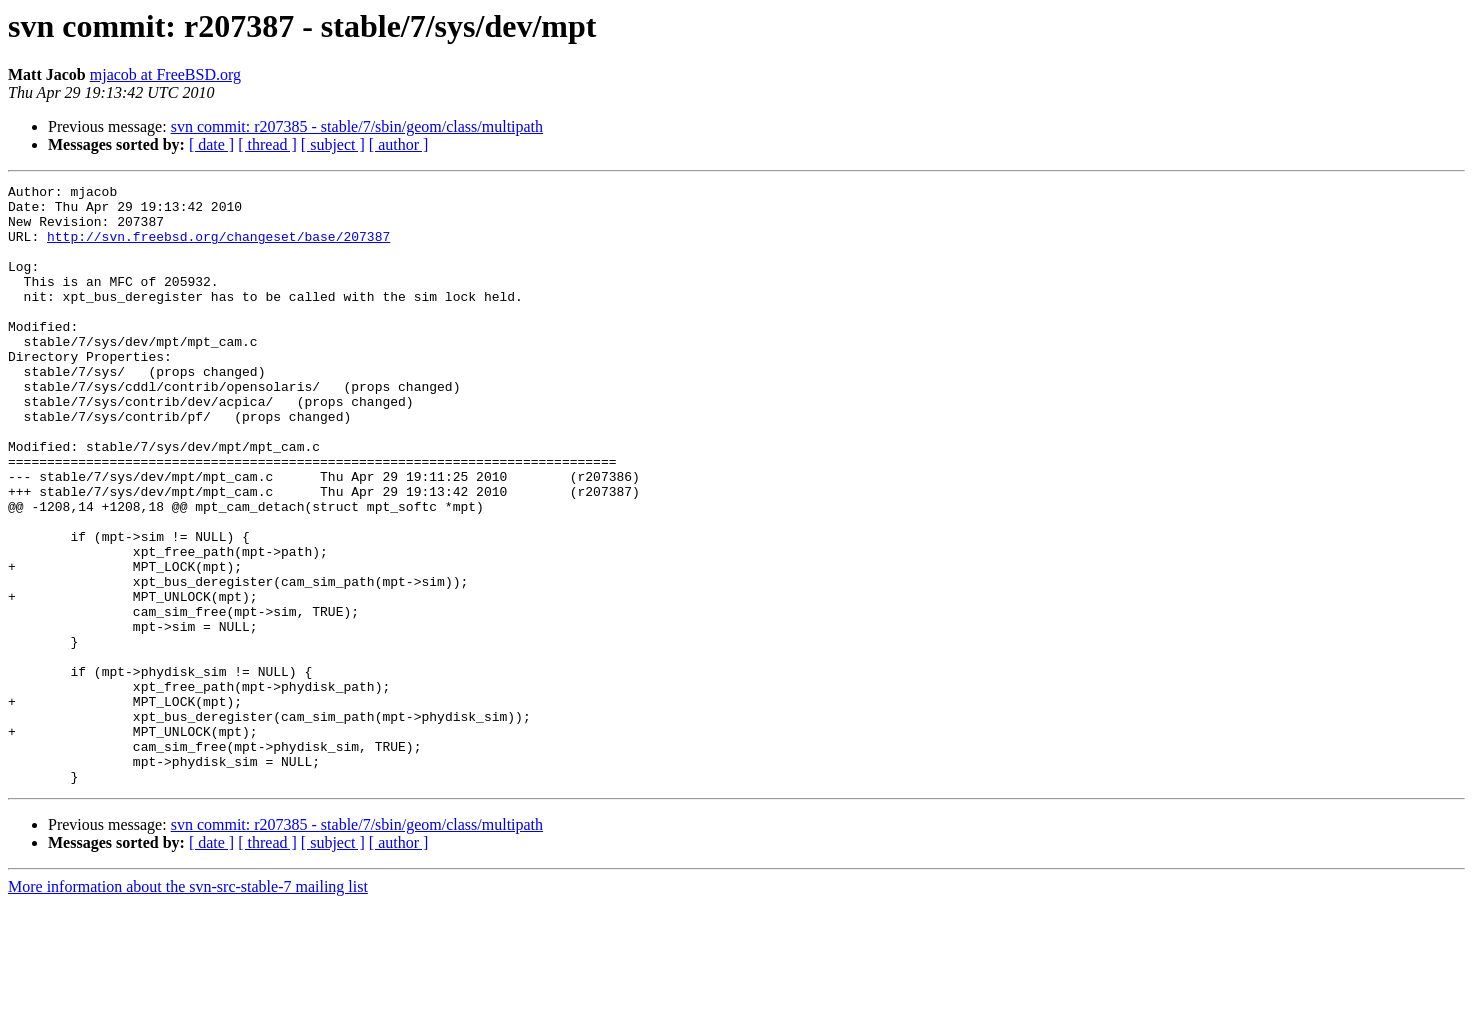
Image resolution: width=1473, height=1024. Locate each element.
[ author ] (399, 144)
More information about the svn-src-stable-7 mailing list (188, 1006)
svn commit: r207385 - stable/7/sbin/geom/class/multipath (357, 126)
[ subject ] (333, 144)
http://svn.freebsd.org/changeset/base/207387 (218, 248)
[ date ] (211, 144)
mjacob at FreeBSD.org (165, 74)
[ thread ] (267, 144)
